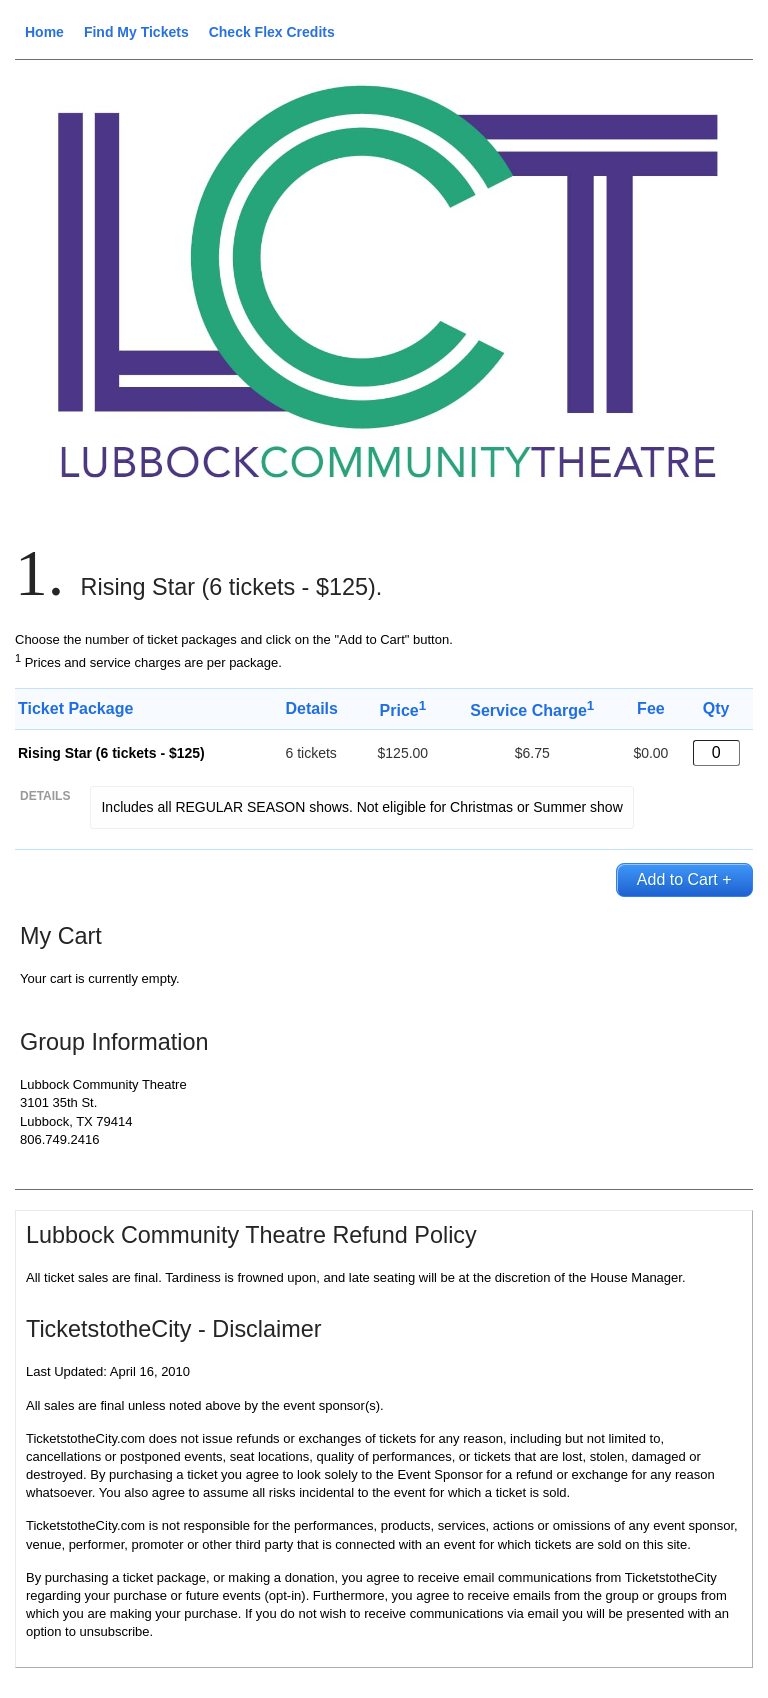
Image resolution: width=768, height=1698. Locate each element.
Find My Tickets (136, 32)
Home (44, 32)
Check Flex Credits (272, 32)
